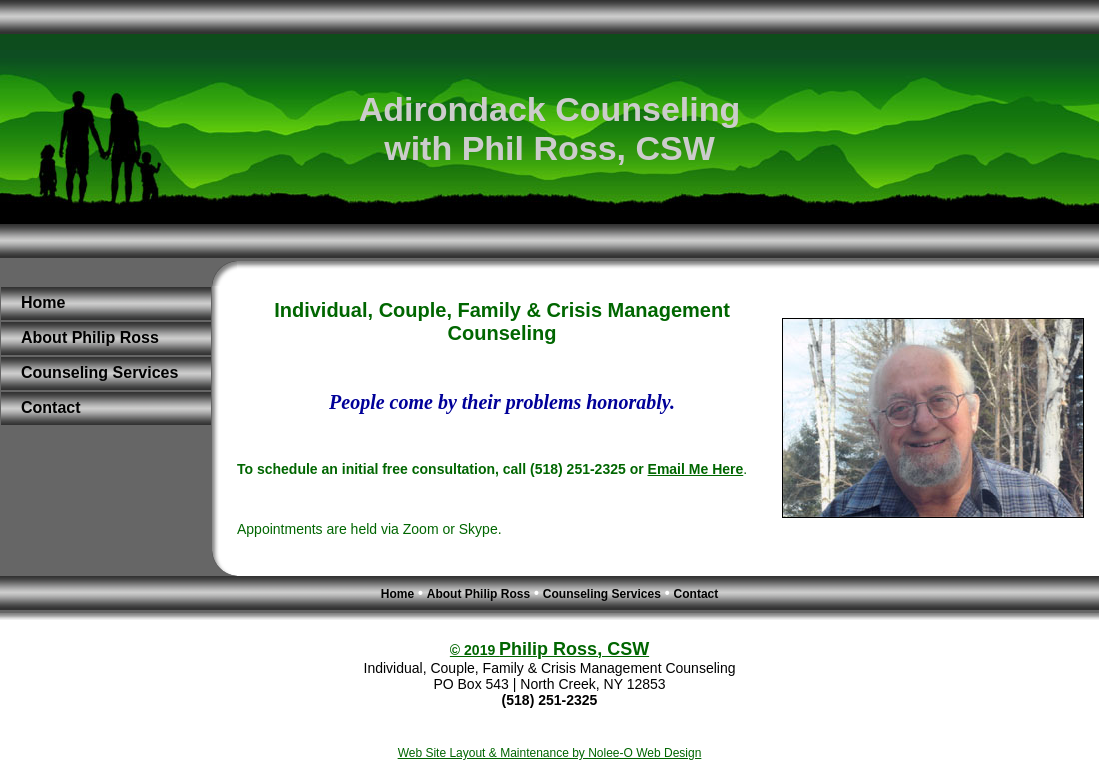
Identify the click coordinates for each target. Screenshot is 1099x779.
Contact (51, 407)
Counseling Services (99, 372)
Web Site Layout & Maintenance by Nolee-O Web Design (550, 753)
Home (43, 302)
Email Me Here (696, 469)
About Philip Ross (90, 337)
